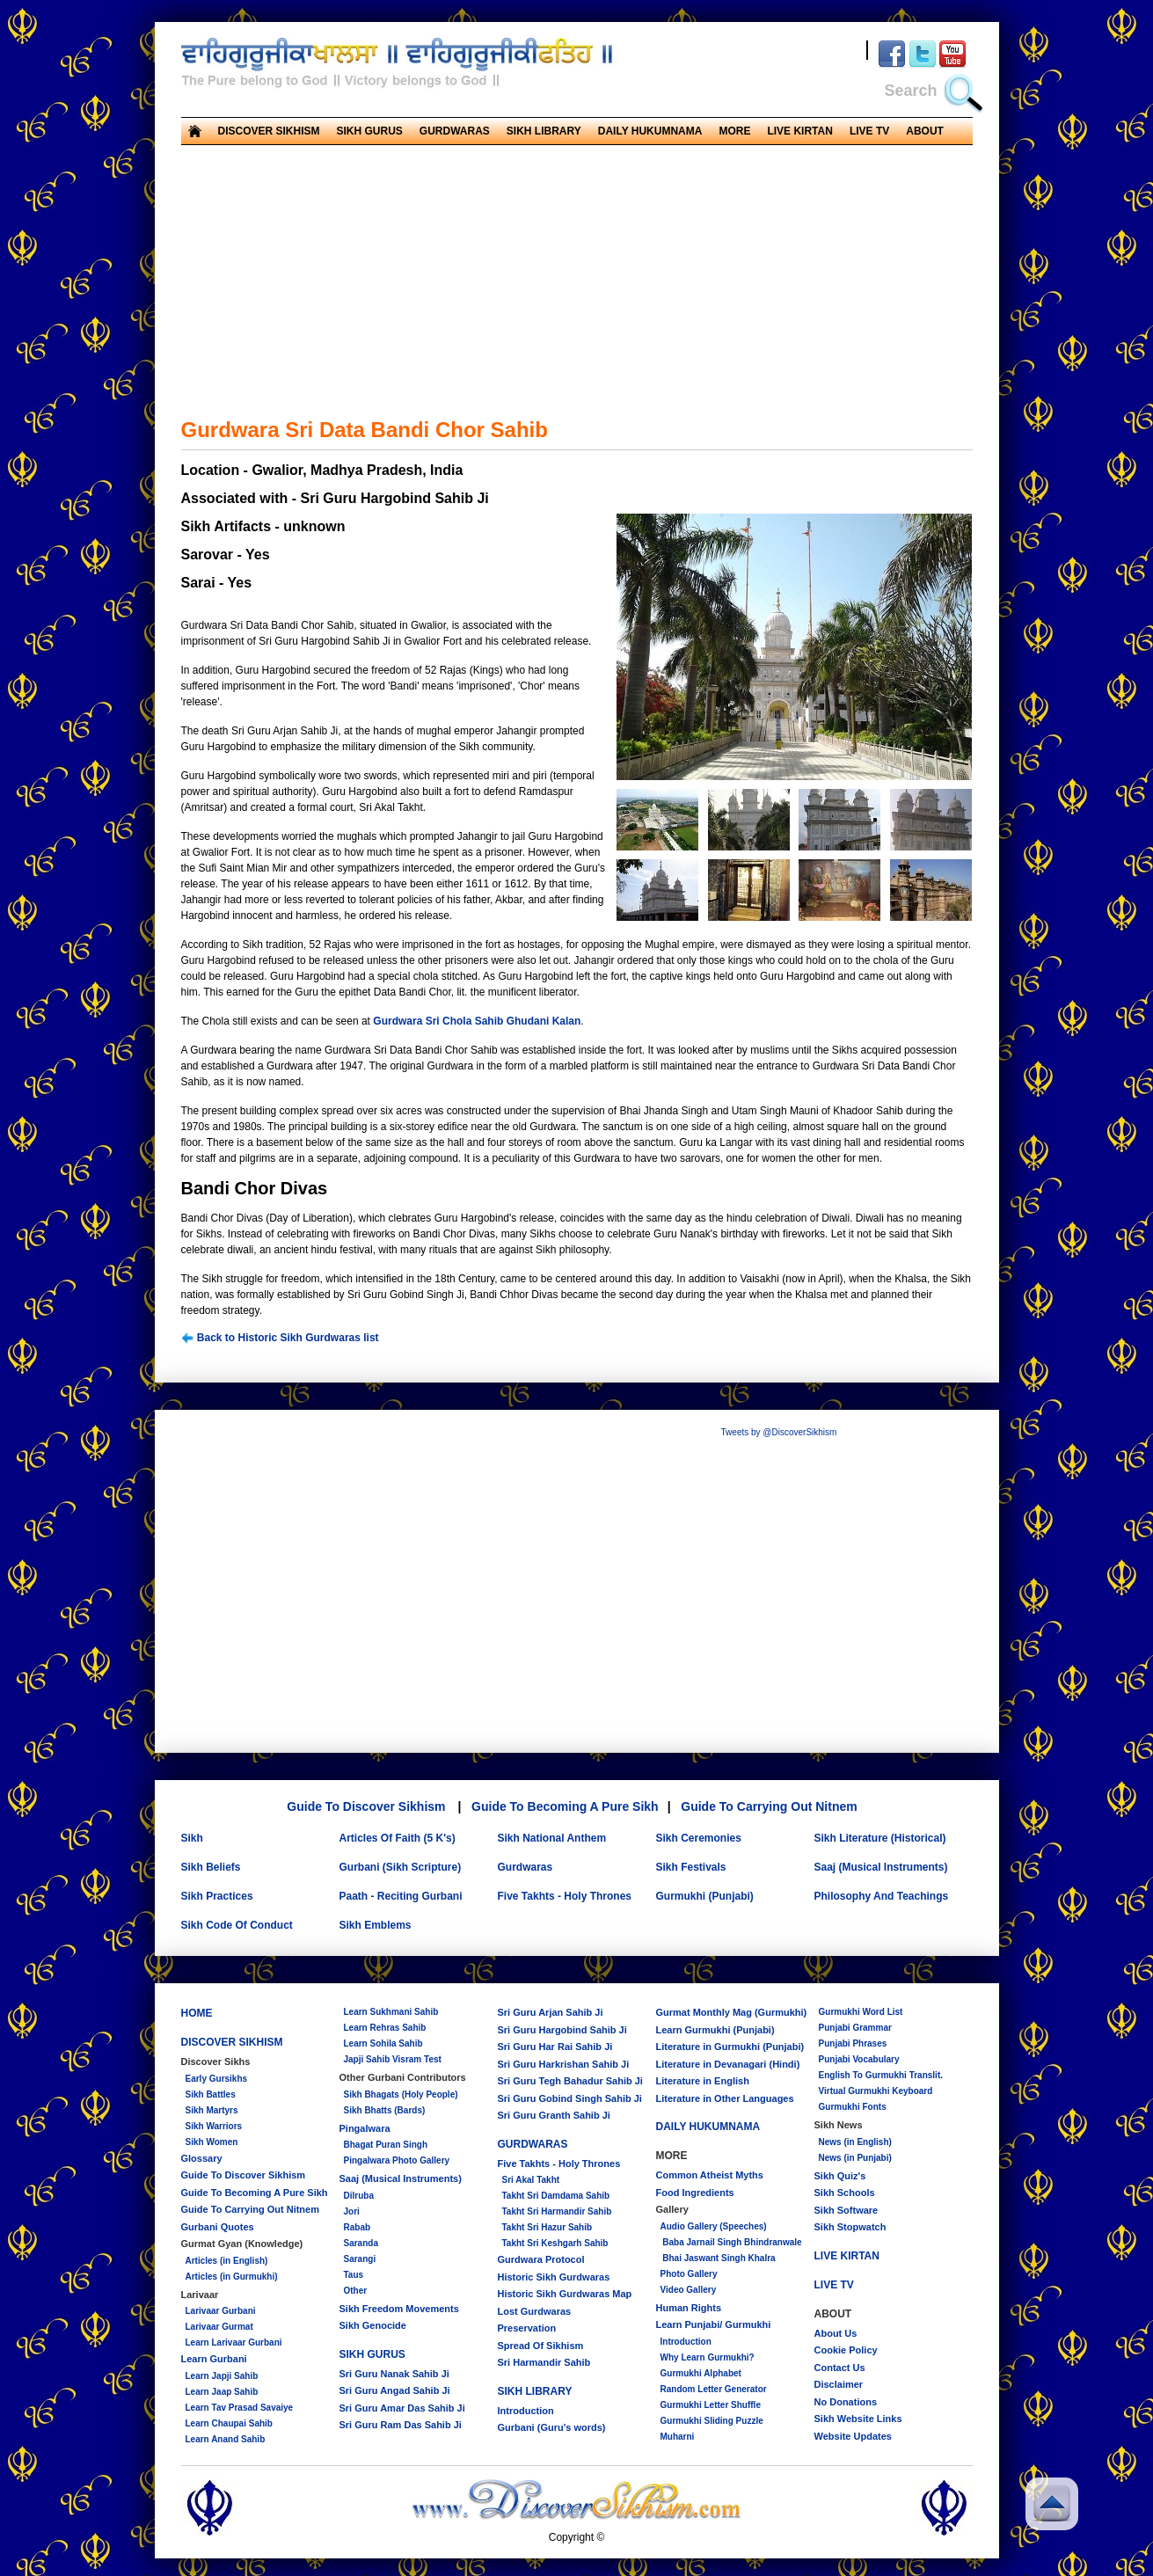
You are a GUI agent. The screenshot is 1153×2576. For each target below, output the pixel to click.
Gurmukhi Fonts (853, 2107)
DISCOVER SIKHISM (269, 131)
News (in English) (855, 2142)
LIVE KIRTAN (799, 131)
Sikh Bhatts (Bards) (385, 2110)
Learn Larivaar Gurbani (234, 2342)
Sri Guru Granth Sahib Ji (554, 2115)
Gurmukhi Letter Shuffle (710, 2405)
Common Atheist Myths (709, 2175)
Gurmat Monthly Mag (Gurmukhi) (731, 2012)
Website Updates (853, 2436)
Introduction (526, 2410)
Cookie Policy (846, 2350)
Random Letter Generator (713, 2389)
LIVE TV (869, 131)
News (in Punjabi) (855, 2158)
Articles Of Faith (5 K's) (397, 1838)
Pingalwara (364, 2128)
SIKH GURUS (370, 131)
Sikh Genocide (372, 2325)
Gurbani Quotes (217, 2227)
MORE (734, 131)
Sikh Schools (844, 2192)
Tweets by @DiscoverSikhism (779, 1432)
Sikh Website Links (858, 2418)
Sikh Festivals (691, 1867)
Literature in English (702, 2081)
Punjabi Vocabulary (859, 2059)
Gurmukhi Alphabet (700, 2373)
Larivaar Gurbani (221, 2311)
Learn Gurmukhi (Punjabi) (715, 2030)
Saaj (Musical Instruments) (881, 1867)
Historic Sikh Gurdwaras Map (565, 2293)
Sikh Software (846, 2210)
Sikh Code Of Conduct (237, 1925)
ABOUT (925, 131)
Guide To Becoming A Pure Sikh (565, 1806)
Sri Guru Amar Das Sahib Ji (402, 2408)
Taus (354, 2275)
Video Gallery (688, 2290)
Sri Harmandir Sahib (544, 2362)
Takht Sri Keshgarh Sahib (555, 2243)
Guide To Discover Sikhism (366, 1806)
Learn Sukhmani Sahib (391, 2012)
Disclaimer (839, 2384)
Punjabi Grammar (855, 2027)
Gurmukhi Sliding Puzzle (711, 2421)
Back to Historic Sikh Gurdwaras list (280, 1338)
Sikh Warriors (214, 2126)
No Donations (846, 2402)
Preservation (527, 2328)
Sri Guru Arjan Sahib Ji (550, 2012)
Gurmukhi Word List (861, 2012)
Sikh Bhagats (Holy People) (401, 2094)
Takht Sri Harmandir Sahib (557, 2211)
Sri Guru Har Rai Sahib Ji (555, 2046)
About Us (835, 2333)
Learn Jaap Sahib (222, 2392)
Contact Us (839, 2367)
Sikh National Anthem (552, 1838)
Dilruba (359, 2195)
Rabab (357, 2227)
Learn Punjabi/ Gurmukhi (713, 2324)
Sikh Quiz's (840, 2176)
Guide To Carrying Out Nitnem (769, 1806)
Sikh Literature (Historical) (880, 1838)
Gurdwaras (525, 1867)
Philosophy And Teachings (881, 1896)
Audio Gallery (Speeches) (713, 2226)
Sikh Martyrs (212, 2110)
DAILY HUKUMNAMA (650, 131)
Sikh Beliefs (211, 1867)
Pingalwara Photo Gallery (397, 2160)
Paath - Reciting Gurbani (401, 1896)
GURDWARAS (455, 131)
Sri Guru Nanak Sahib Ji (394, 2373)
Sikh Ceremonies (698, 1838)
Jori (352, 2211)
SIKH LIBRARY (544, 131)
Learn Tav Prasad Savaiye (240, 2407)
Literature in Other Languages (725, 2098)
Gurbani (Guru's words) (552, 2427)
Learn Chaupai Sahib (229, 2423)
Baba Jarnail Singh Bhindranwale (731, 2242)
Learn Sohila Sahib (383, 2043)
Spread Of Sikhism (541, 2345)
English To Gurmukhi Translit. (881, 2075)
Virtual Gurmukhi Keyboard (876, 2091)
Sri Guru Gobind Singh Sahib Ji (570, 2098)
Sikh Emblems (375, 1925)
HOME (197, 2013)
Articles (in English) (227, 2261)
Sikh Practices (217, 1896)
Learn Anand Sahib (226, 2439)
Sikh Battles (211, 2094)
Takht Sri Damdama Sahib (556, 2195)
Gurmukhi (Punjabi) (705, 1896)
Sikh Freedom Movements (399, 2308)
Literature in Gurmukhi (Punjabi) (730, 2046)
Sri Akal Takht (531, 2180)
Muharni (677, 2436)
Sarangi (360, 2259)
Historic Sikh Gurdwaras (554, 2277)
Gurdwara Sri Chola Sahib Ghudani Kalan (476, 1021)
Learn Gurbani (214, 2358)
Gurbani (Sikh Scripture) (400, 1867)
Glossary (202, 2158)
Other (356, 2290)
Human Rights (689, 2307)
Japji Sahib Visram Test (392, 2059)
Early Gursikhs (217, 2078)
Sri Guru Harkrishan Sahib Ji (564, 2064)
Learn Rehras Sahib (385, 2027)
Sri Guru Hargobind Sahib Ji (562, 2030)
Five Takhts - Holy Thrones (564, 1896)
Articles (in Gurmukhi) (232, 2276)
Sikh (192, 1838)
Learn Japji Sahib (222, 2376)
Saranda (361, 2243)
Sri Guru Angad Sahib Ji (394, 2390)
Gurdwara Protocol (541, 2259)
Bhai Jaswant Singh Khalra (718, 2258)
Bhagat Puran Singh (386, 2144)
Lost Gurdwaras (535, 2311)
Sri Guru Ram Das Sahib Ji (400, 2424)
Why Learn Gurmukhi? (707, 2357)
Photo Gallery (689, 2274)
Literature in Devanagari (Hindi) (728, 2064)
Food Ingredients (695, 2192)
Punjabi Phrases (853, 2043)
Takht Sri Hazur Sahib (547, 2227)
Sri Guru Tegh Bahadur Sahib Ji (570, 2081)
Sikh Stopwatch (850, 2227)
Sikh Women (212, 2142)
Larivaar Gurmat (219, 2327)
